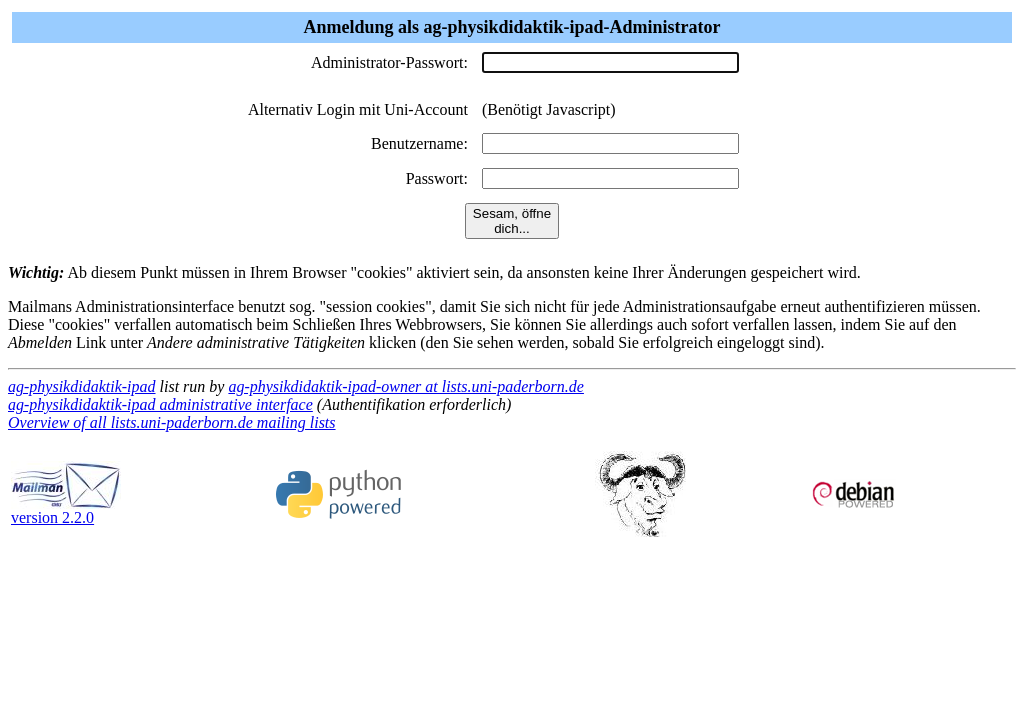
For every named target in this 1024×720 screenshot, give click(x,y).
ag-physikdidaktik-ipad (82, 386)
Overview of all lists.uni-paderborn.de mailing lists (172, 422)
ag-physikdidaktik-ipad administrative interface (160, 404)
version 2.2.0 (66, 510)
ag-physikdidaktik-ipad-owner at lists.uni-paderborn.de (406, 386)
